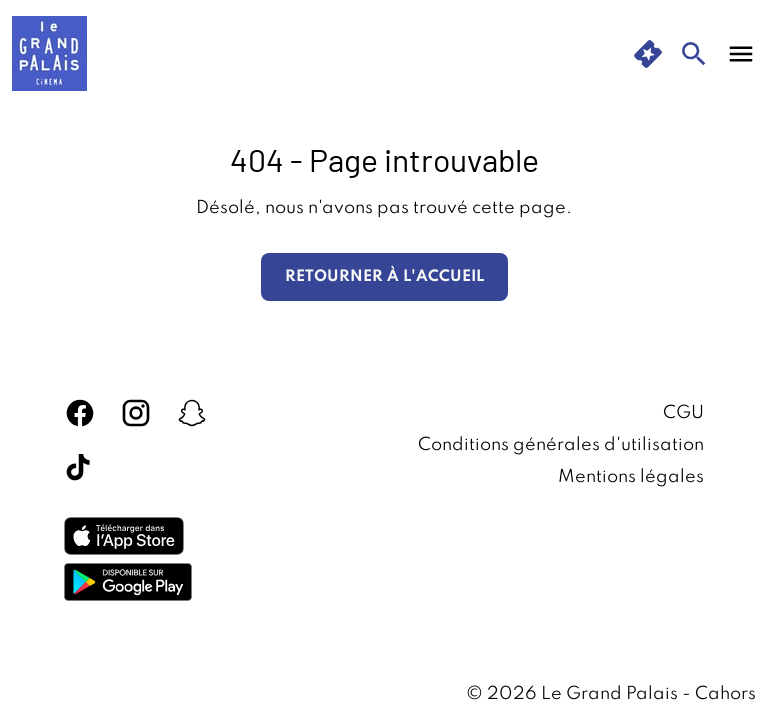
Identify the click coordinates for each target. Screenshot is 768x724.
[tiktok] (80, 469)
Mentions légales (631, 477)
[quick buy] (648, 54)
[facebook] (80, 413)
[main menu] (741, 54)
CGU (683, 413)
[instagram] (136, 413)
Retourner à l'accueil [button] (384, 277)
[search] (694, 54)
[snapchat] (192, 413)
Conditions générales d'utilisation (561, 445)
